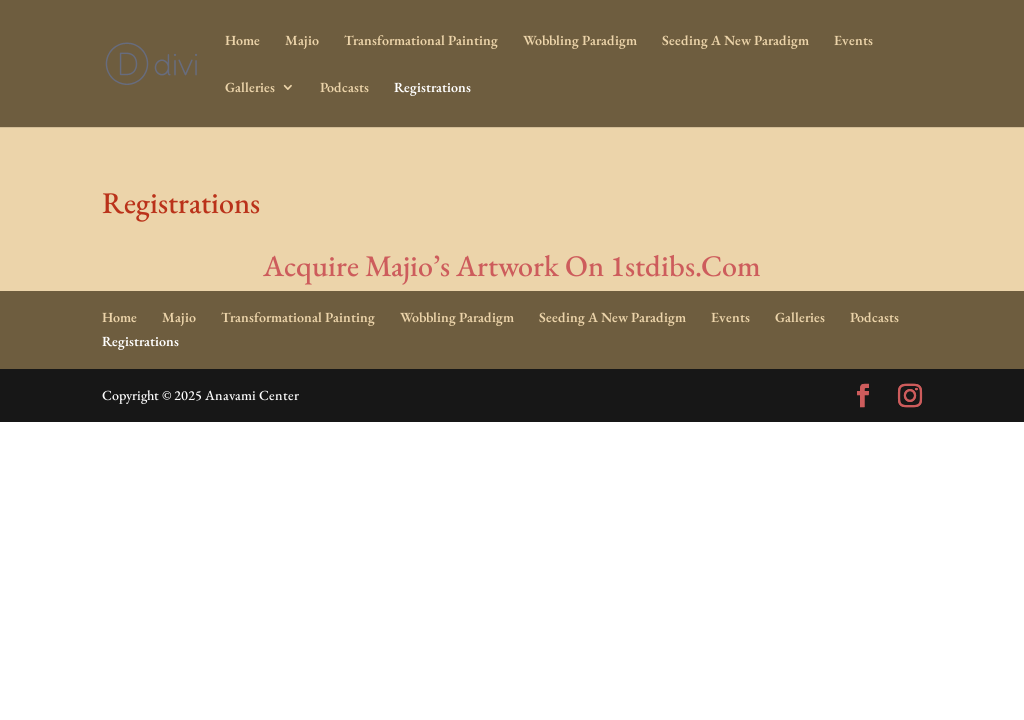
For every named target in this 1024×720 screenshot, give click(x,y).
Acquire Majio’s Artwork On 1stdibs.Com (512, 265)
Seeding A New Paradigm (735, 41)
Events (853, 41)
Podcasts (344, 88)
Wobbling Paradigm (580, 41)
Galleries (250, 88)
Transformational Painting (421, 41)
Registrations (432, 88)
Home (242, 41)
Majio (302, 41)
